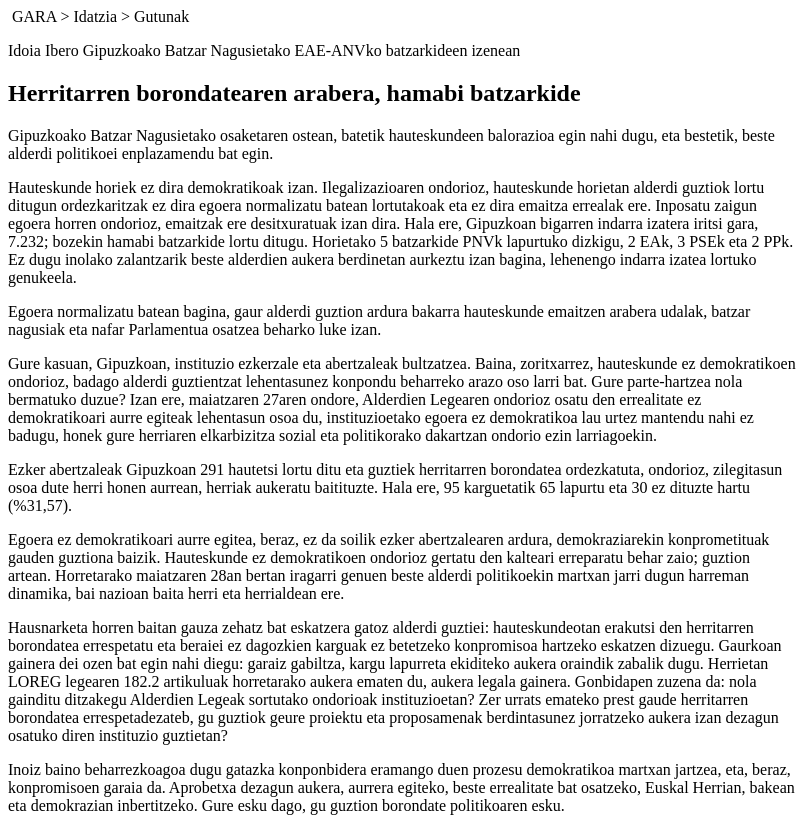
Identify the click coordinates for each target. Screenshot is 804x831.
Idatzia (95, 16)
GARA (34, 16)
